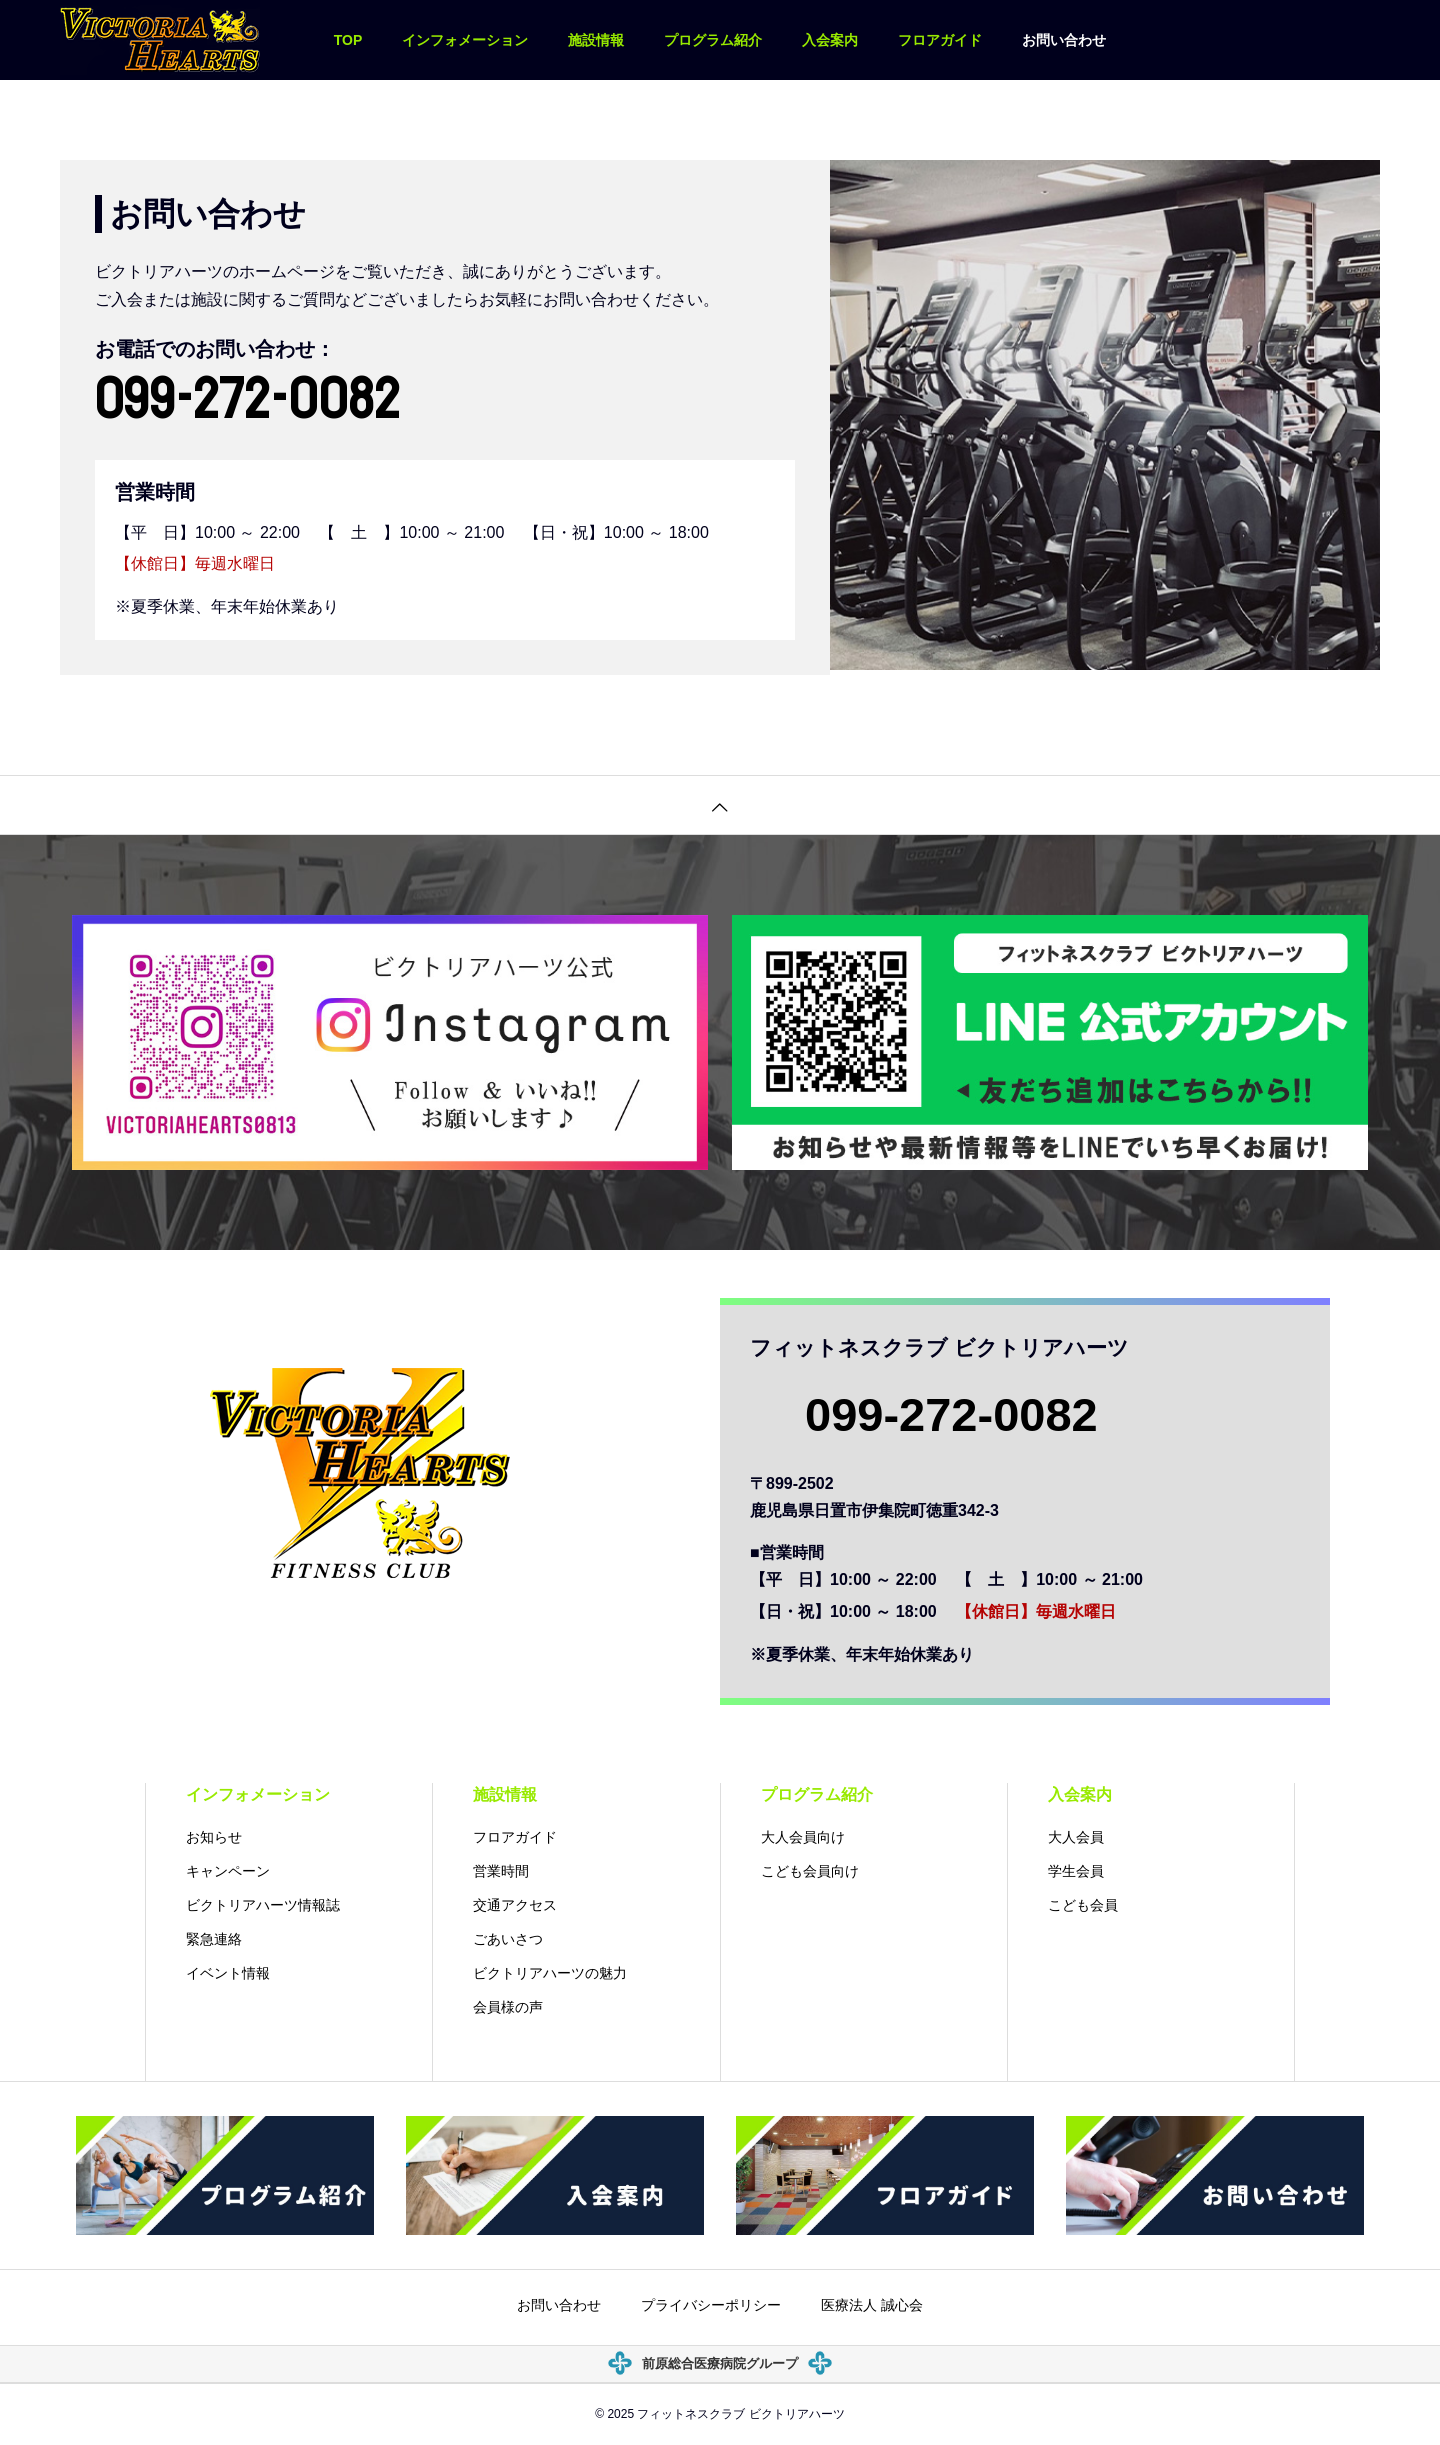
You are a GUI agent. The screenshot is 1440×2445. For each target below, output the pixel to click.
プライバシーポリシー (711, 2306)
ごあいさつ (508, 1939)
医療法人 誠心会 (872, 2306)
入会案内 (830, 40)
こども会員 (1083, 1905)
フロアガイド (940, 40)
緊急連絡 (214, 1939)
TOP (348, 40)
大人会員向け (803, 1837)
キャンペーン (228, 1871)
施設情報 (596, 40)
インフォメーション (465, 40)
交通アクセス (515, 1905)
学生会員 (1076, 1871)
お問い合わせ (1064, 40)
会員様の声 (508, 2007)
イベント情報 (228, 1973)
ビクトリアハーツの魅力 (550, 1973)
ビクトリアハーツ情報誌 (263, 1905)
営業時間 (501, 1871)
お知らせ (214, 1837)
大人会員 (1076, 1837)
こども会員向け (810, 1871)
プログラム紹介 (713, 40)
